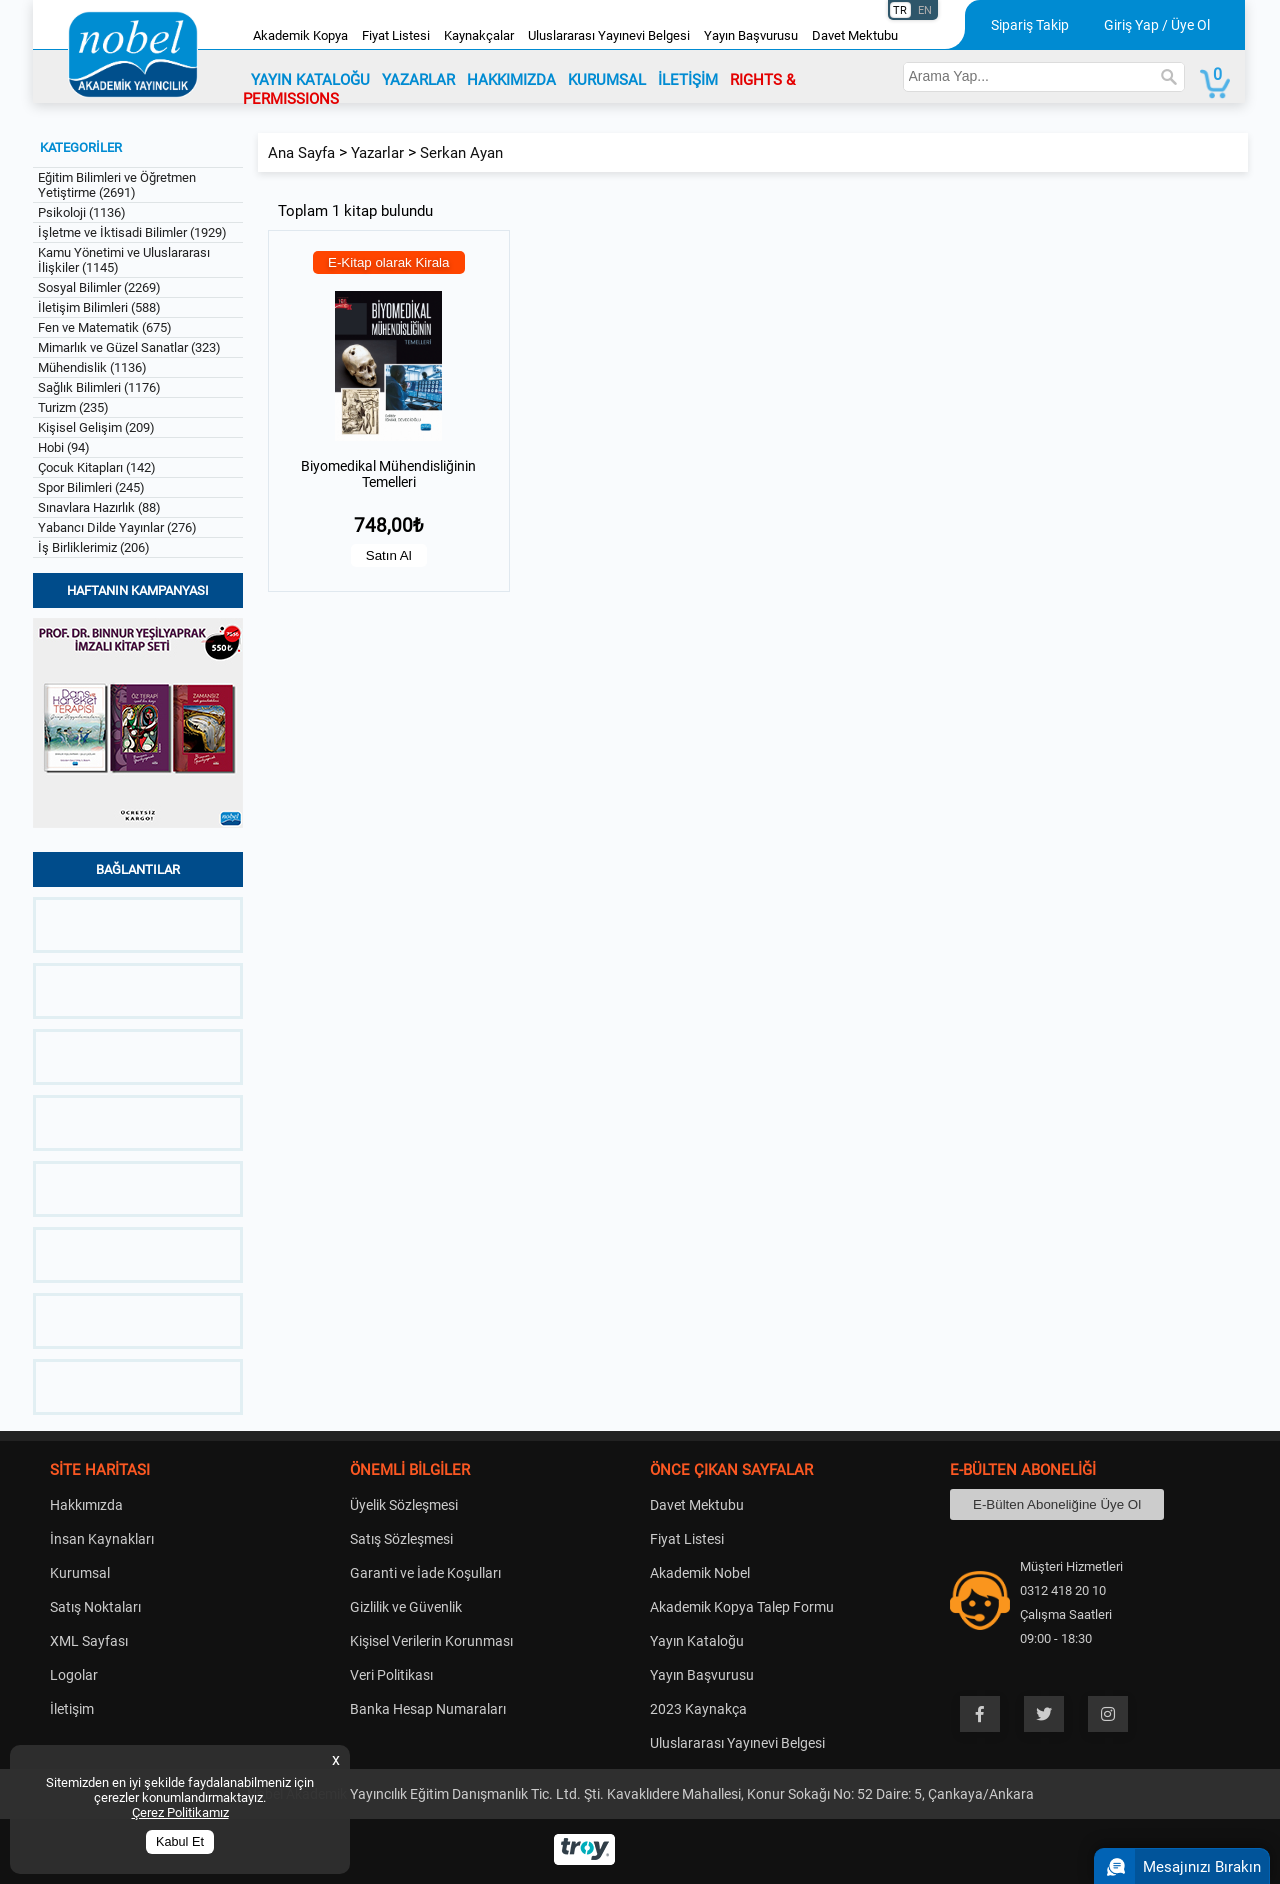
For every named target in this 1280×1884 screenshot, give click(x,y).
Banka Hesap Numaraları (428, 1709)
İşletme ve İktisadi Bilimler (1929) (132, 232)
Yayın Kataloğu (697, 1641)
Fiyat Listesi (396, 35)
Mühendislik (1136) (92, 367)
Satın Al (389, 555)
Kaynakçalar (479, 35)
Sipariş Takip (1030, 25)
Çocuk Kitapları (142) (97, 467)
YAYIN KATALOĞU (310, 80)
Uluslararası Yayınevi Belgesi (609, 35)
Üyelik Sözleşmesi (404, 1505)
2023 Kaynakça (698, 1709)
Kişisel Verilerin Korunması (431, 1641)
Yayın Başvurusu (751, 35)
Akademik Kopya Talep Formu (742, 1607)
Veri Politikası (391, 1675)
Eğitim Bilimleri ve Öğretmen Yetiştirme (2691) (117, 185)
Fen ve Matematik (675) (105, 327)
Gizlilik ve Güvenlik (406, 1607)
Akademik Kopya (300, 35)
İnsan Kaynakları (102, 1539)
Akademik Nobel (700, 1573)
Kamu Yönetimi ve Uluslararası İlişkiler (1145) (124, 260)
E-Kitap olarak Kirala (389, 262)
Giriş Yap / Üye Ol (1157, 25)
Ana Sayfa (301, 153)
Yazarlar (377, 153)
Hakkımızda (86, 1505)
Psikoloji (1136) (82, 212)
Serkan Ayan (461, 153)
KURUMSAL (607, 80)
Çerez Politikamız (180, 1812)
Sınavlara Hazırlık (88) (99, 507)
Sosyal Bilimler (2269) (99, 287)
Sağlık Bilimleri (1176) (99, 387)
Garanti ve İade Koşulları (425, 1573)
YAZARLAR (418, 80)
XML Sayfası (89, 1641)
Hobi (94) (64, 447)
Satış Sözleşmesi (401, 1539)
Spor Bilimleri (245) (91, 487)
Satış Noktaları (95, 1607)
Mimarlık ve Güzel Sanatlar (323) (129, 347)
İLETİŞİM (688, 80)
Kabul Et (180, 1842)
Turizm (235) (73, 407)
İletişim (72, 1709)
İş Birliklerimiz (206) (94, 547)
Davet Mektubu (855, 35)
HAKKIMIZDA (511, 80)
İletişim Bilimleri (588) (99, 307)
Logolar (74, 1675)
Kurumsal (80, 1573)
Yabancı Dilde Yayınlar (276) (117, 527)
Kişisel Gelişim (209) (96, 427)
